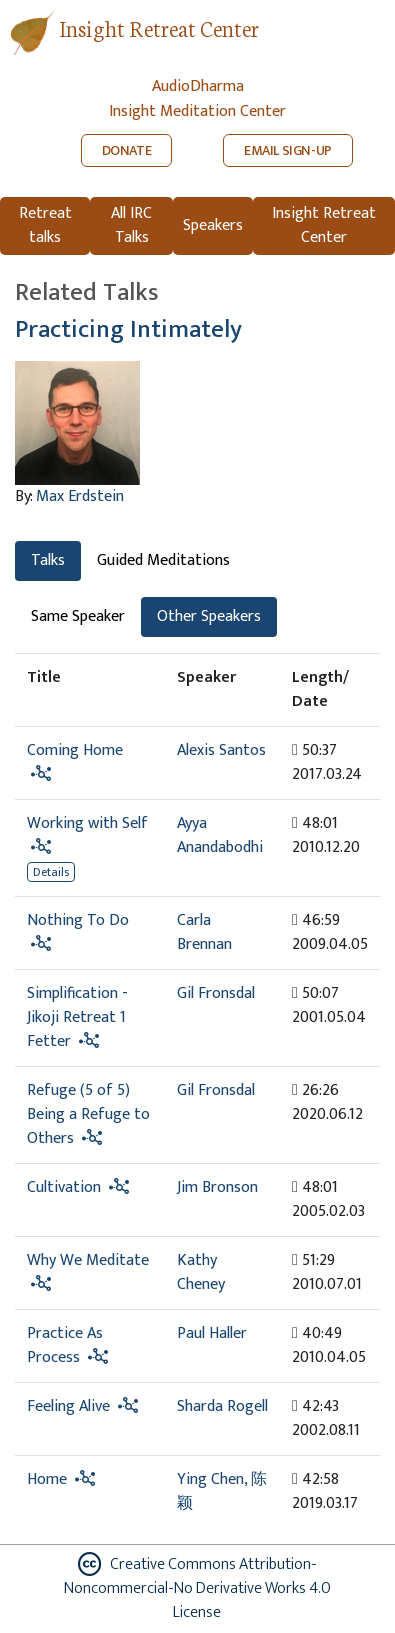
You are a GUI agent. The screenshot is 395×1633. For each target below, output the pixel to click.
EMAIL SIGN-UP (288, 150)
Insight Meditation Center (197, 111)
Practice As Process (65, 1345)
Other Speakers (209, 616)
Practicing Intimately (128, 329)
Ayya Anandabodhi (220, 835)
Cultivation (64, 1187)
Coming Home (75, 750)
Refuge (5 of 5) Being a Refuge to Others (88, 1114)
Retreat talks (45, 225)
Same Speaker (78, 616)
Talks (48, 560)
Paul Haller (212, 1333)
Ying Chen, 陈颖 (222, 1491)
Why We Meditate (88, 1260)
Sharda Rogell (222, 1406)
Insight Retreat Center (159, 27)
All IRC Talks (131, 225)
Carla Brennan (204, 932)
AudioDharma (198, 86)
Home (47, 1479)
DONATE (127, 150)
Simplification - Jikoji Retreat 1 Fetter (77, 1017)
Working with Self (87, 823)
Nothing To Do (78, 920)
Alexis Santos (221, 750)
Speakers (213, 225)
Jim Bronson (217, 1187)
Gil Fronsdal (216, 993)
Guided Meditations (163, 560)
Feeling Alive (68, 1406)
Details (51, 872)
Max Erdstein (80, 496)
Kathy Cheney (201, 1272)
